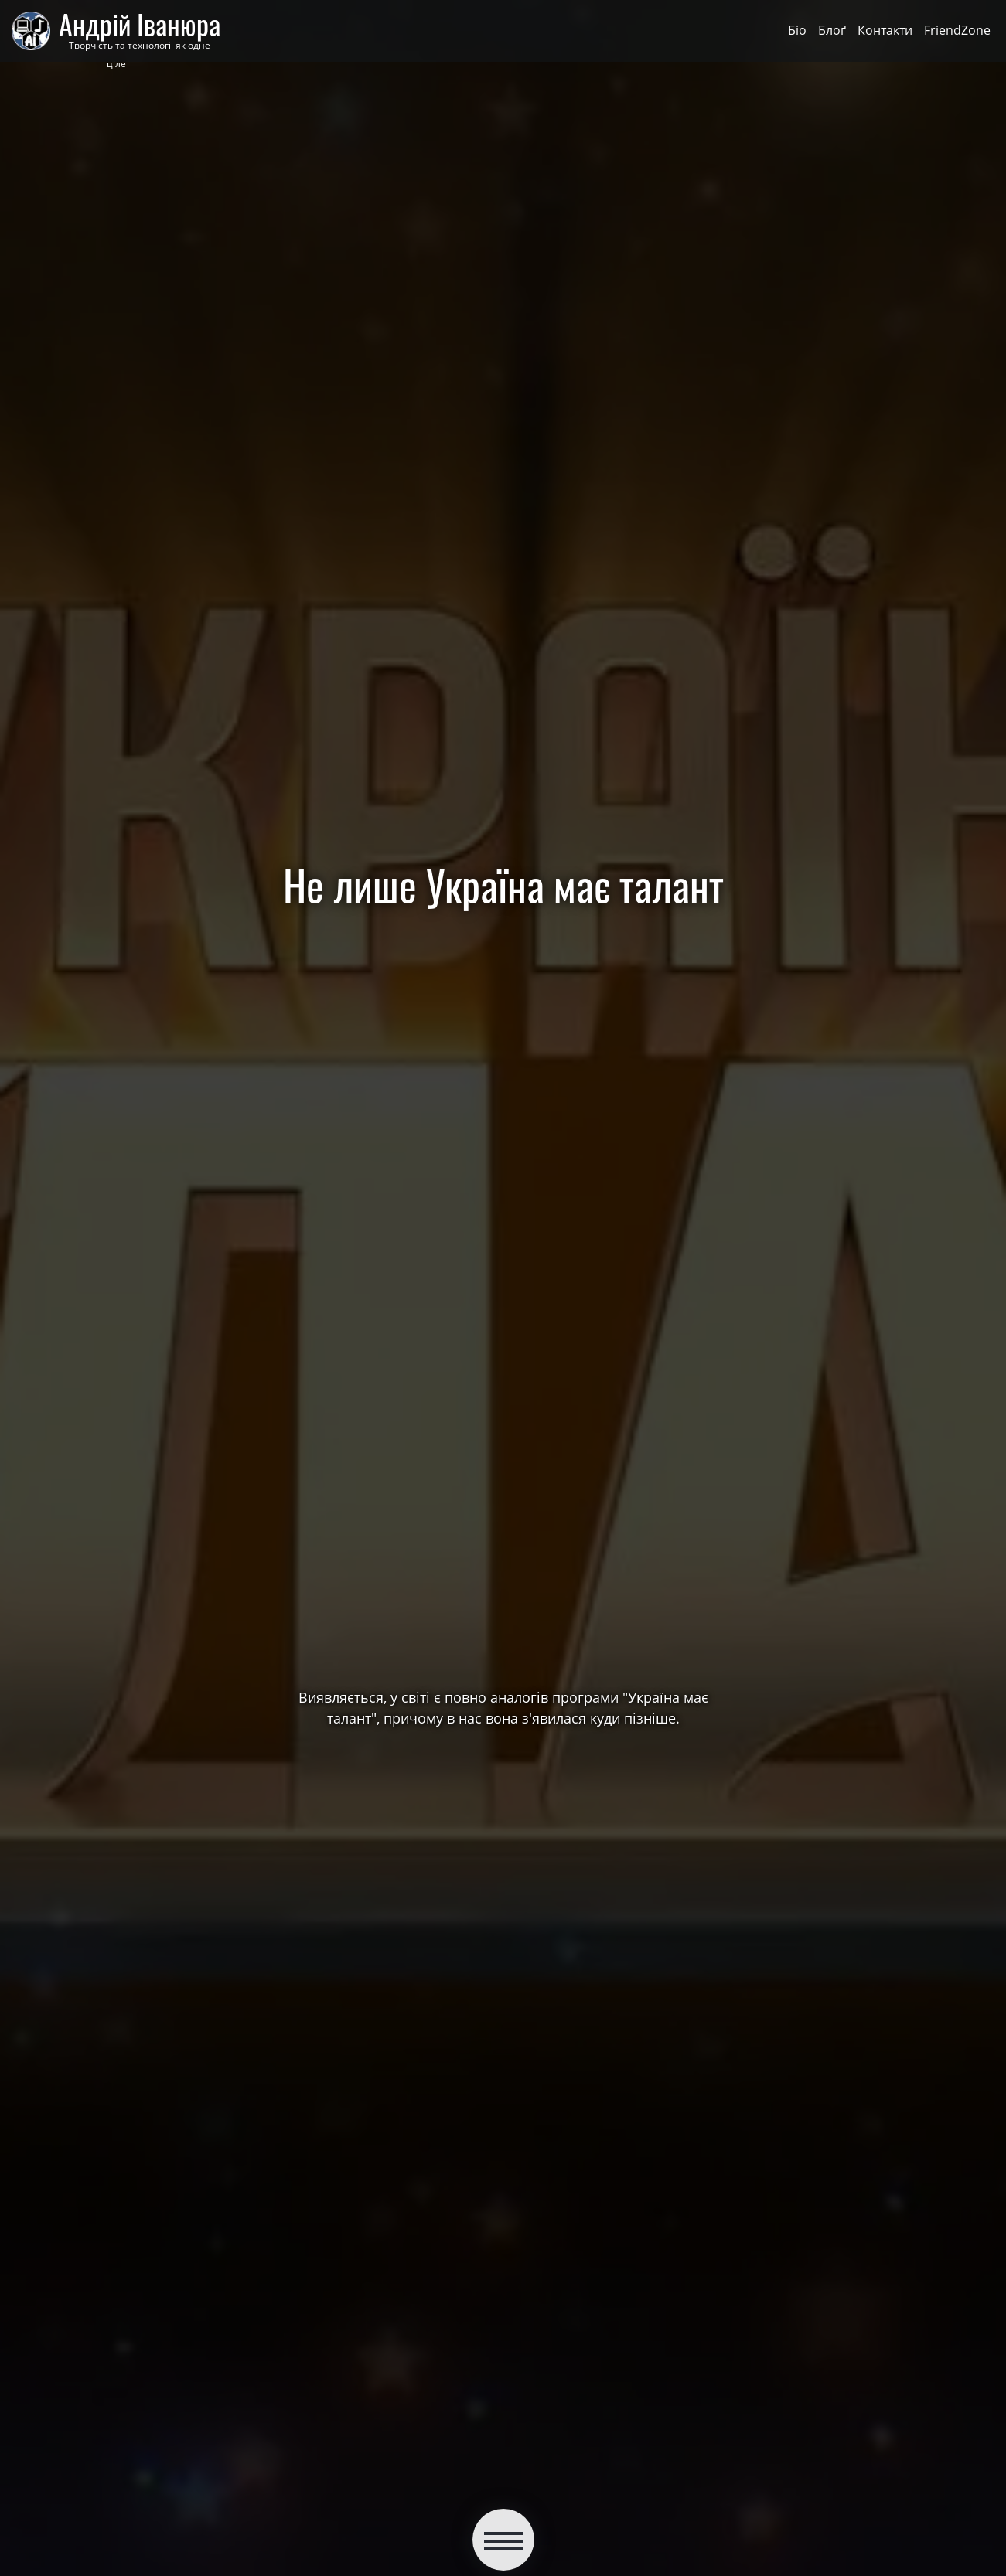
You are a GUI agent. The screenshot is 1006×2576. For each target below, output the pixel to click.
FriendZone (957, 30)
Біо (797, 30)
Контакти (885, 30)
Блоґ (832, 30)
